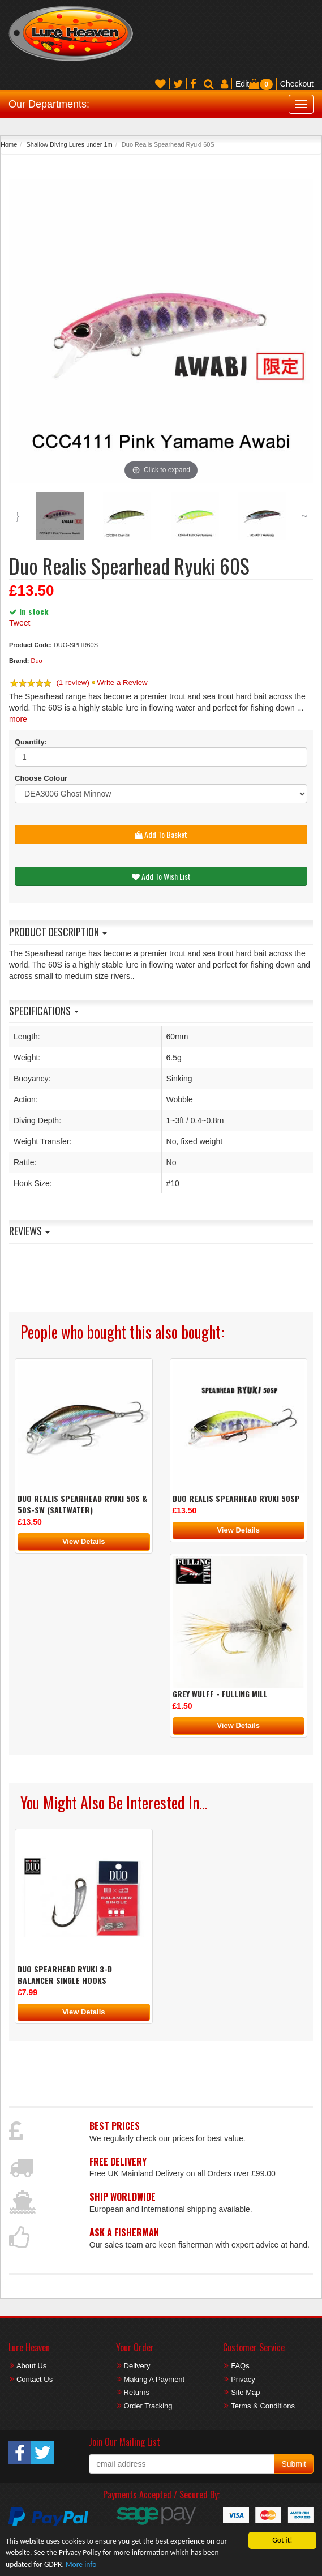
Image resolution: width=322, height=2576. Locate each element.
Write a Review (122, 682)
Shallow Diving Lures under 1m (69, 144)
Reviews (29, 1230)
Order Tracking (148, 2406)
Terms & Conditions (263, 2406)
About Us (31, 2365)
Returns (137, 2392)
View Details (83, 1541)
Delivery (137, 2365)
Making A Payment (154, 2379)
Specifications (44, 1010)
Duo (36, 660)
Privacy (243, 2379)
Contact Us (34, 2379)
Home (9, 144)
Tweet (19, 622)
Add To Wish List (161, 876)
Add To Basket (161, 834)
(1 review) (72, 682)
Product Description (58, 932)
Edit (242, 83)
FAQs (240, 2365)
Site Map (245, 2392)
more (18, 719)
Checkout (297, 83)
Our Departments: (48, 104)
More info (81, 2564)
